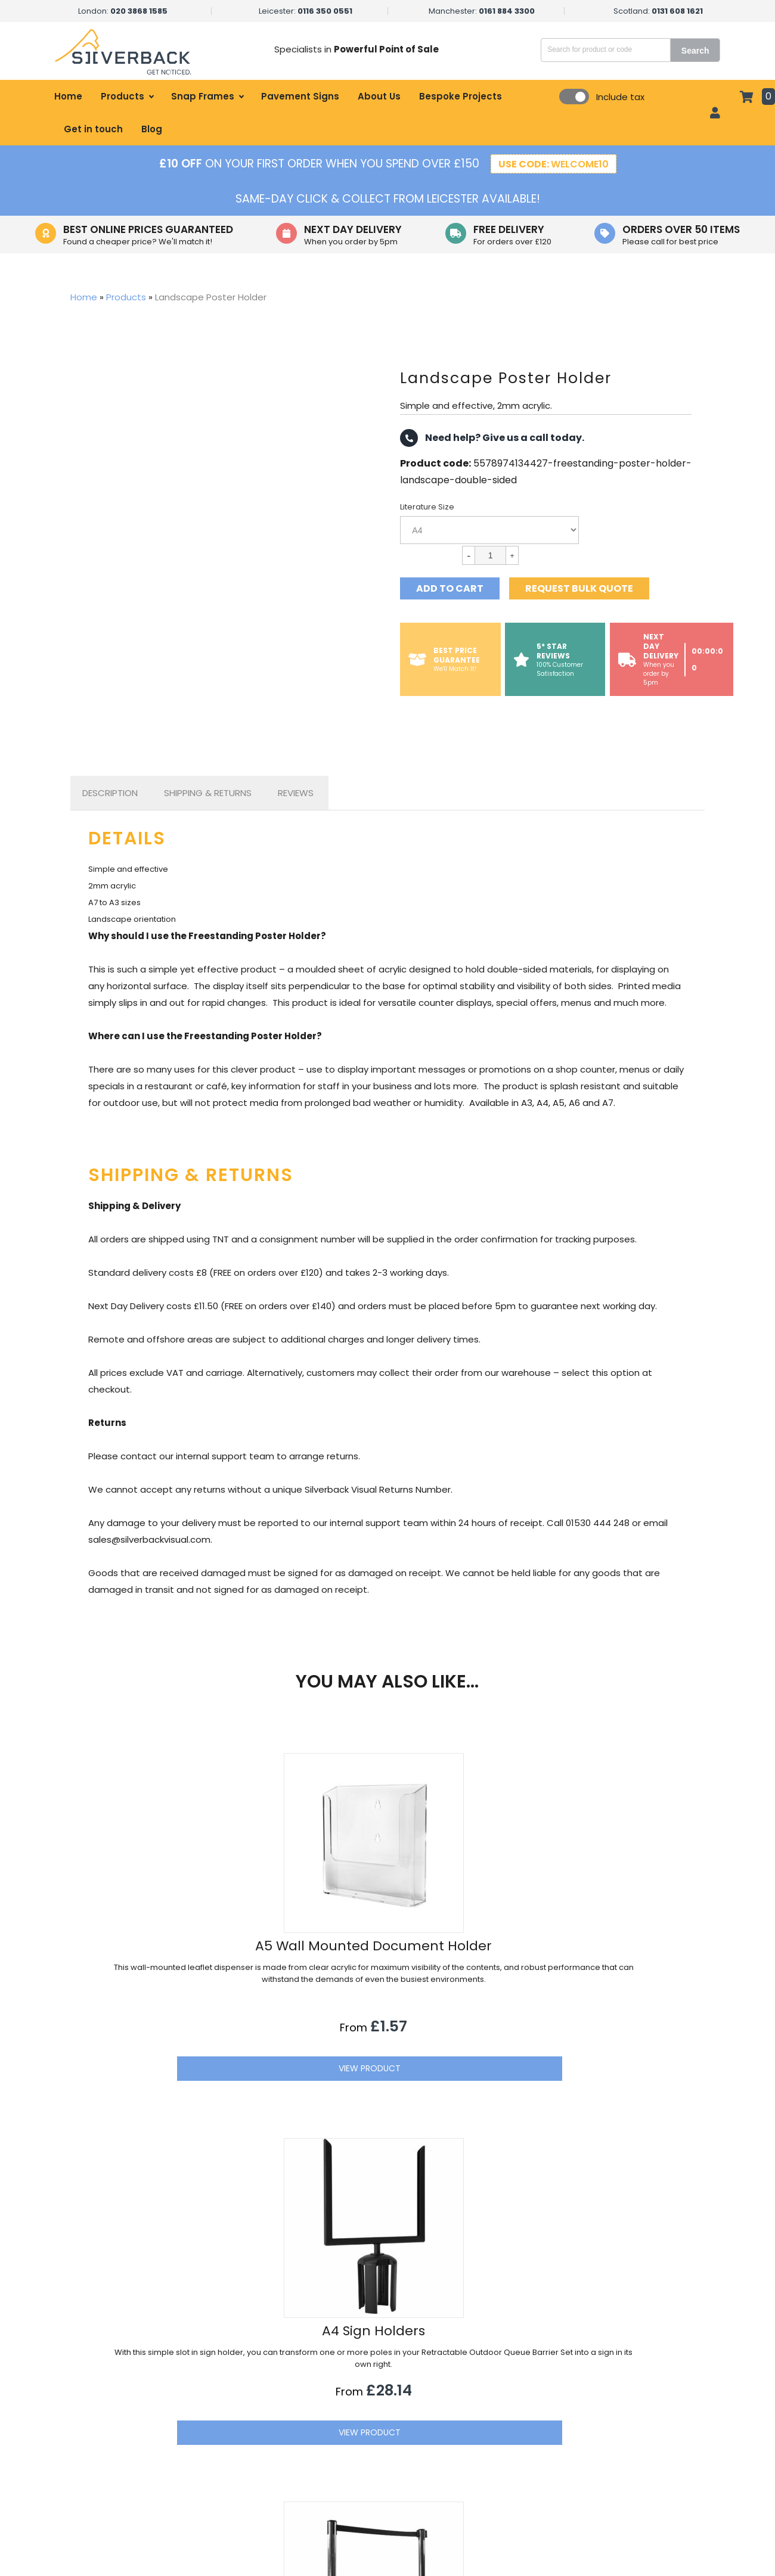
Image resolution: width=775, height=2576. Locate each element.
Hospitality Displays (290, 2411)
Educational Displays (293, 2492)
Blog (151, 129)
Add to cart (449, 588)
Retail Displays (280, 2391)
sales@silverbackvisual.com (620, 2413)
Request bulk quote (579, 588)
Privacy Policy (461, 2451)
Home (68, 96)
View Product (188, 2120)
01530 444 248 (594, 2437)
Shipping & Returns (208, 793)
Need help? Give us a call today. (492, 438)
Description (110, 793)
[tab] (110, 793)
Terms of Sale (462, 2472)
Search (695, 50)
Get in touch (93, 129)
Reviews (296, 793)
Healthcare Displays (292, 2431)
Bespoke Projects (460, 96)
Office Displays (282, 2451)
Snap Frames (202, 96)
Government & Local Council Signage (329, 2472)
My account (458, 2411)
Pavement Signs (300, 96)
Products (122, 96)
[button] (692, 2310)
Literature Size (427, 507)
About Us (379, 96)
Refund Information (473, 2492)
